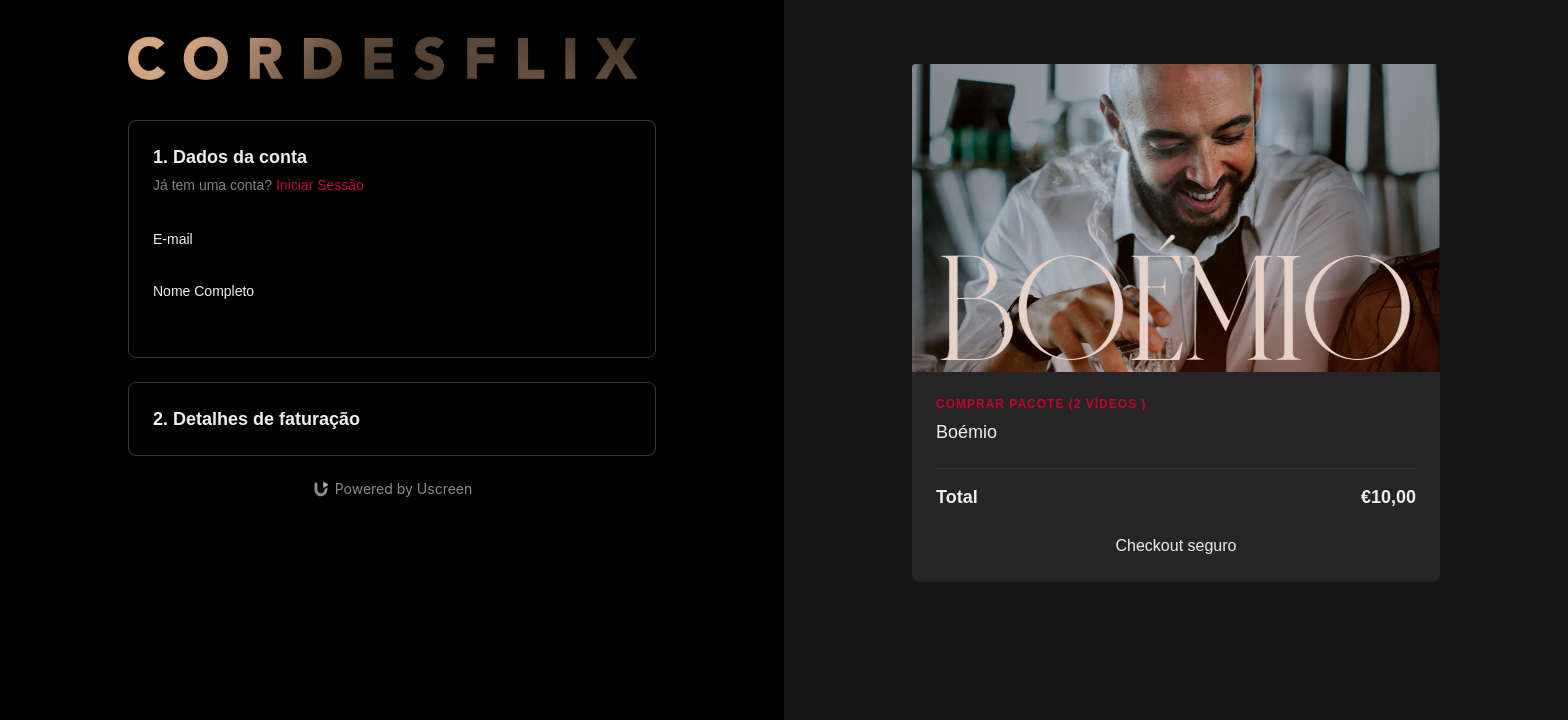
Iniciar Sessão (320, 185)
